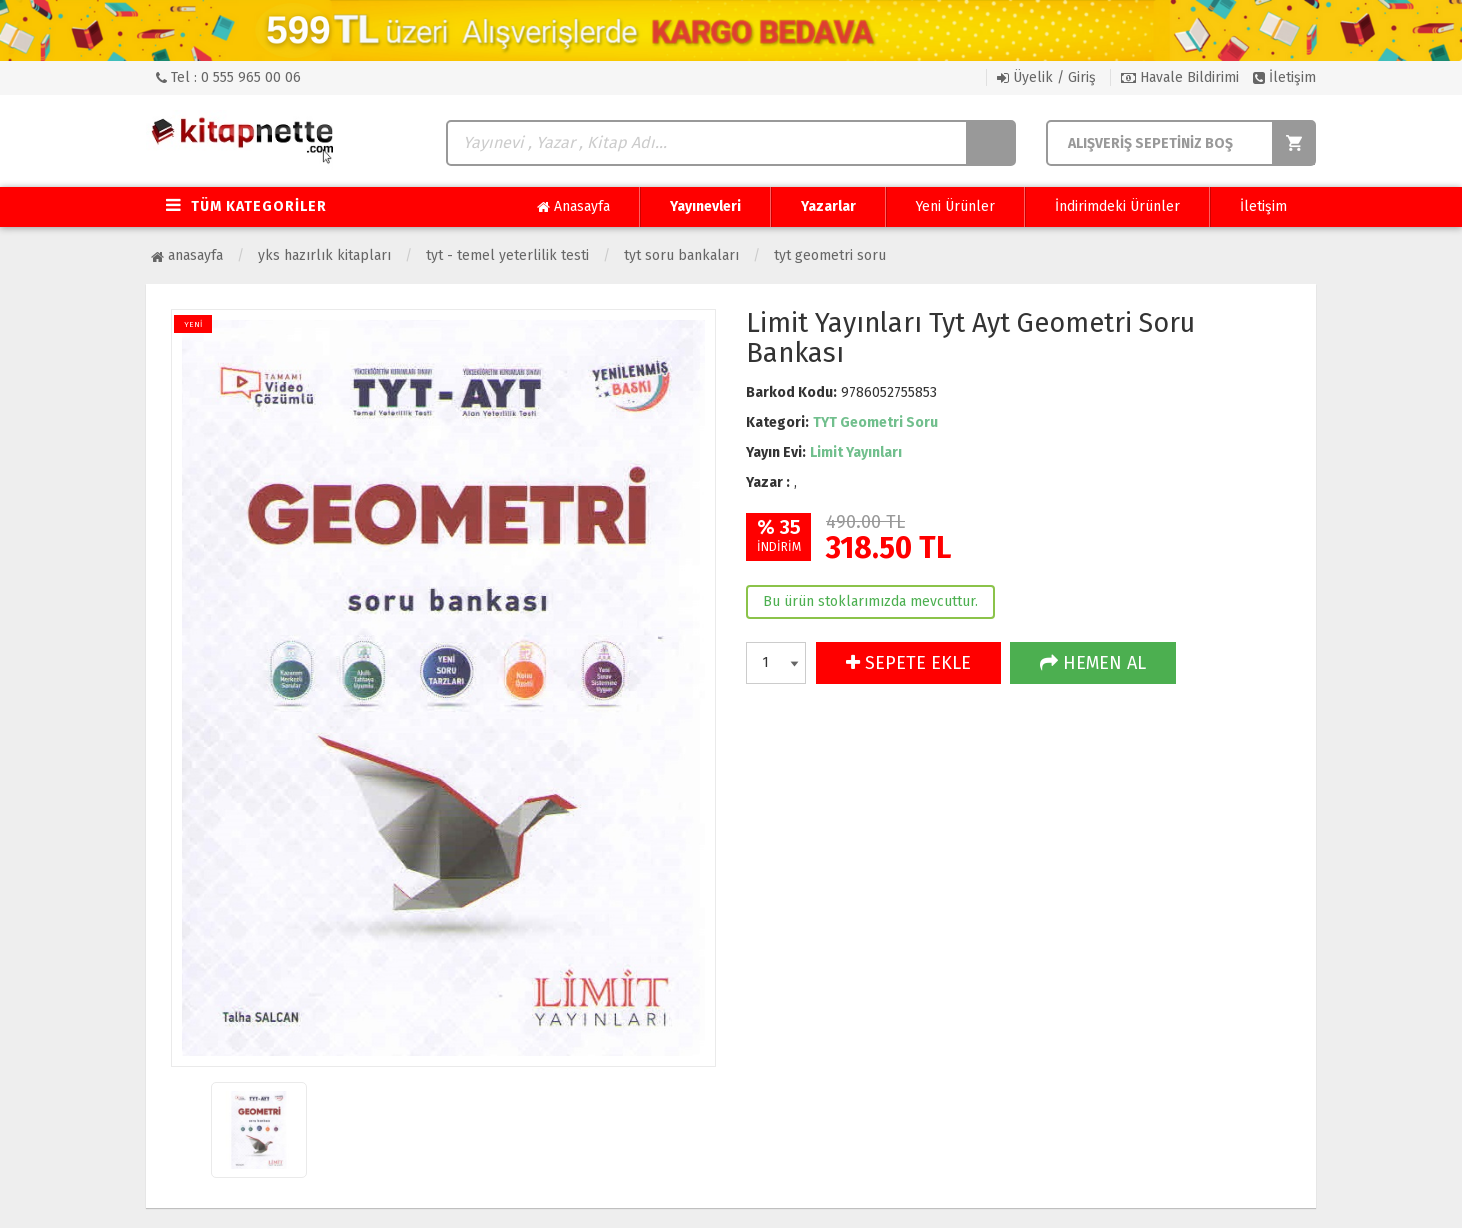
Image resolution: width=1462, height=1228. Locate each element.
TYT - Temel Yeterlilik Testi (507, 255)
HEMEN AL (1093, 663)
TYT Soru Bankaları (681, 255)
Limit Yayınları (856, 452)
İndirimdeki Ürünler (1117, 206)
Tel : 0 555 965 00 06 (228, 77)
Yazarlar (828, 206)
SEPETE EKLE (908, 663)
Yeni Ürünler (955, 206)
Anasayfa (573, 207)
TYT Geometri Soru (830, 255)
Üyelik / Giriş (1046, 77)
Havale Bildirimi (1180, 77)
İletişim (1284, 77)
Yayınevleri (705, 206)
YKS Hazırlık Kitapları (324, 255)
